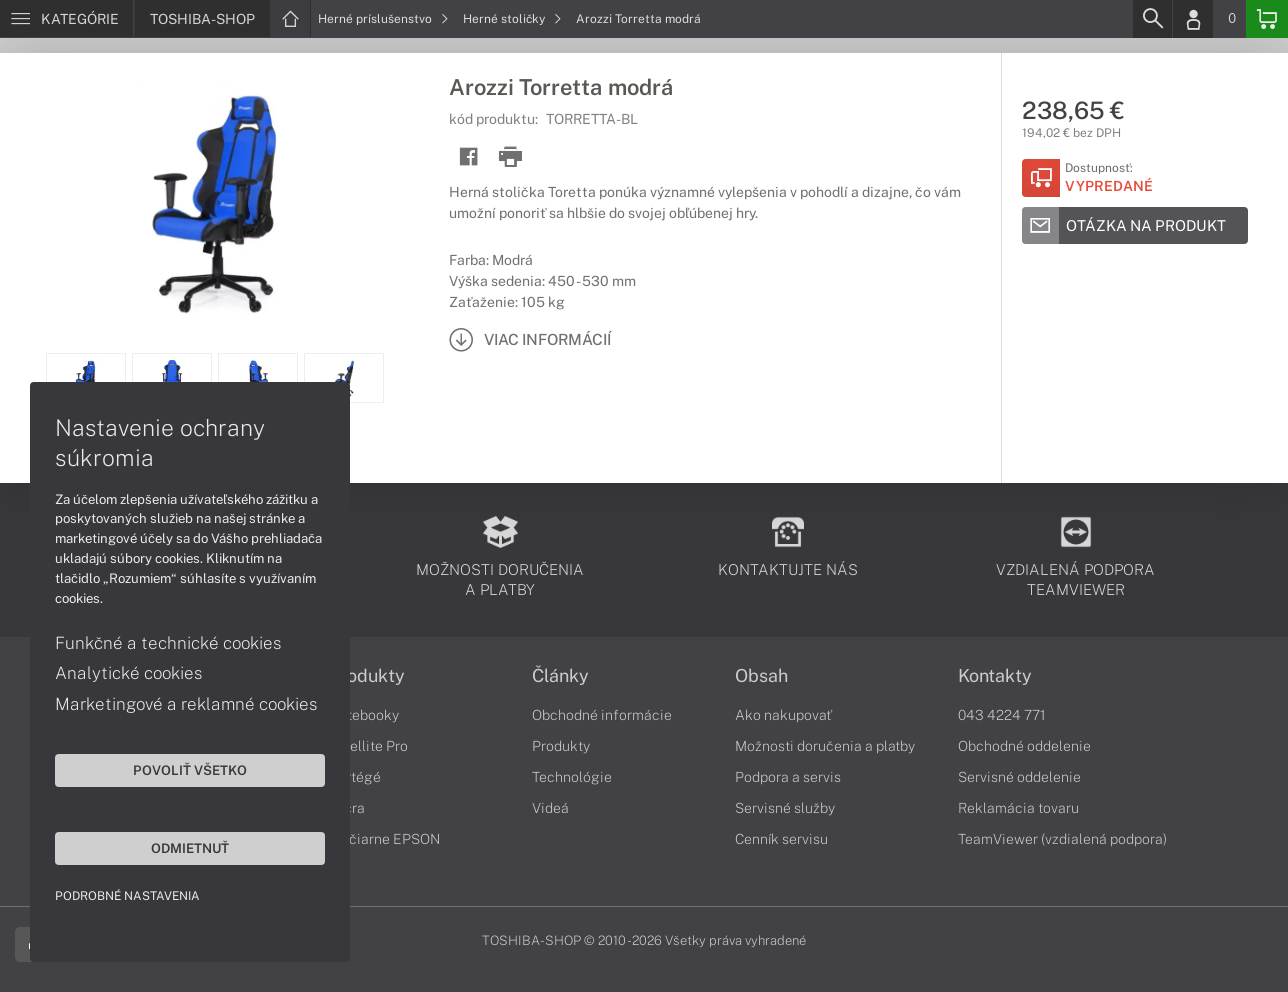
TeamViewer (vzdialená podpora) (1062, 839)
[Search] (1152, 19)
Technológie (572, 777)
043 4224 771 (1002, 715)
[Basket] (1267, 19)
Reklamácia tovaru (1018, 808)
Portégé (355, 777)
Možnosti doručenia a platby (825, 746)
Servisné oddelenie (1019, 777)
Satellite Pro (368, 746)
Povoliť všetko (190, 770)
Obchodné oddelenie (1024, 746)
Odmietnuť (190, 848)
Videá (550, 808)
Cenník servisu (781, 839)
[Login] (1193, 19)
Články (560, 676)
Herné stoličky (512, 19)
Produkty (367, 676)
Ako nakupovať (783, 715)
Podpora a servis (788, 777)
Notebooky (364, 715)
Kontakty (995, 676)
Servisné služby (785, 808)
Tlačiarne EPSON (384, 839)
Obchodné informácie (602, 715)
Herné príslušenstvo (383, 19)
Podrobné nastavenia (127, 896)
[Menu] (66, 19)
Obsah (761, 676)
